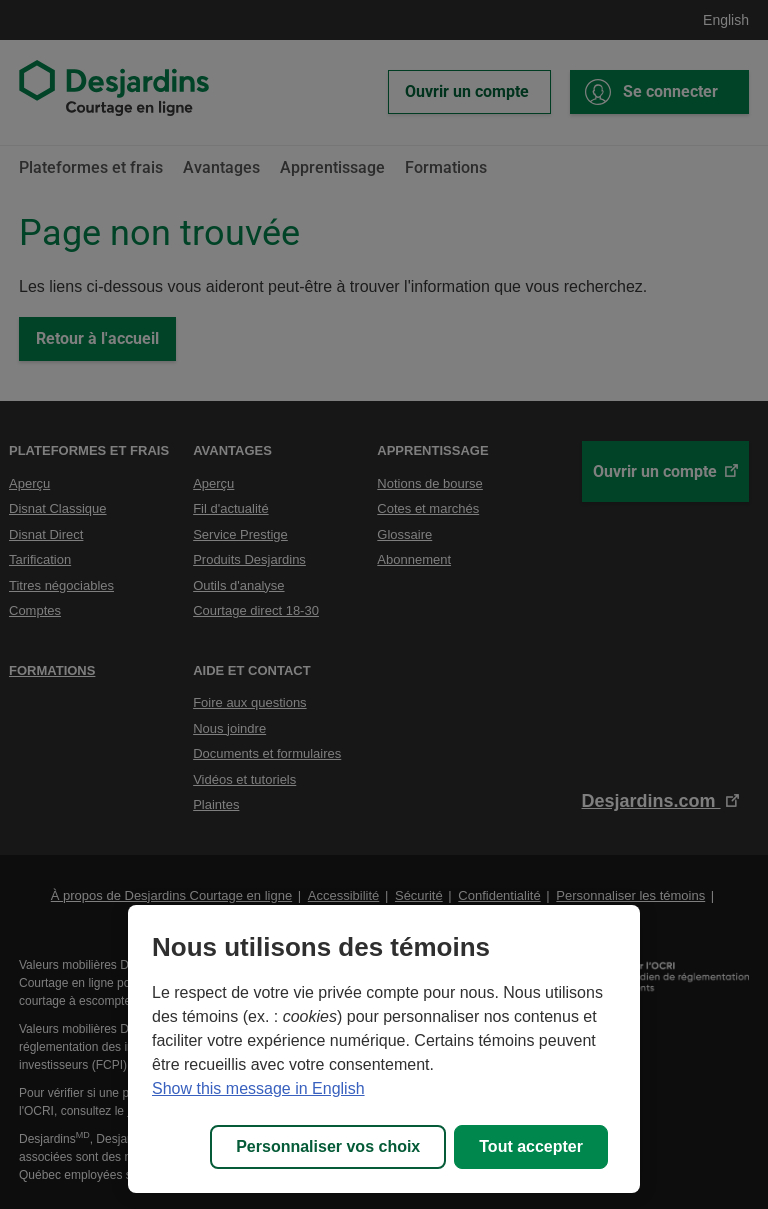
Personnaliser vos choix (328, 1146)
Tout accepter (531, 1146)
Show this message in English (258, 1088)
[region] (384, 1049)
